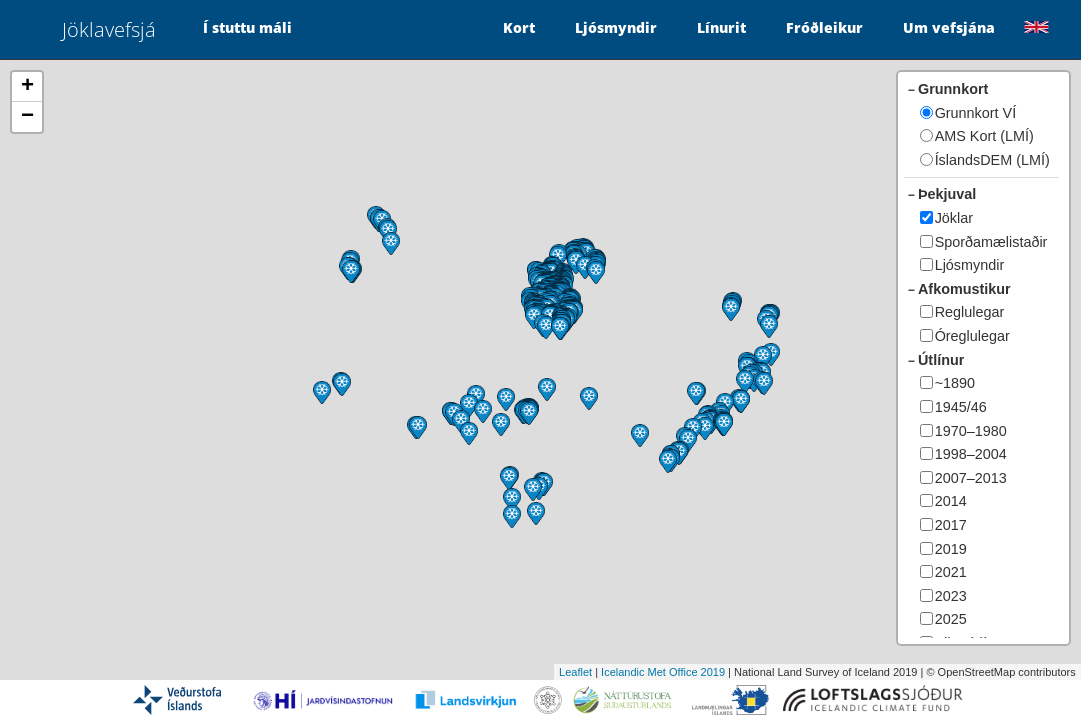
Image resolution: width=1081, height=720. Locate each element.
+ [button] (27, 87)
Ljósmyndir (616, 27)
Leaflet (575, 672)
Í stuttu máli (247, 27)
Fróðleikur (824, 27)
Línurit (721, 27)
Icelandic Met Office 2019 (663, 672)
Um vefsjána (949, 27)
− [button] (27, 117)
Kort (519, 27)
